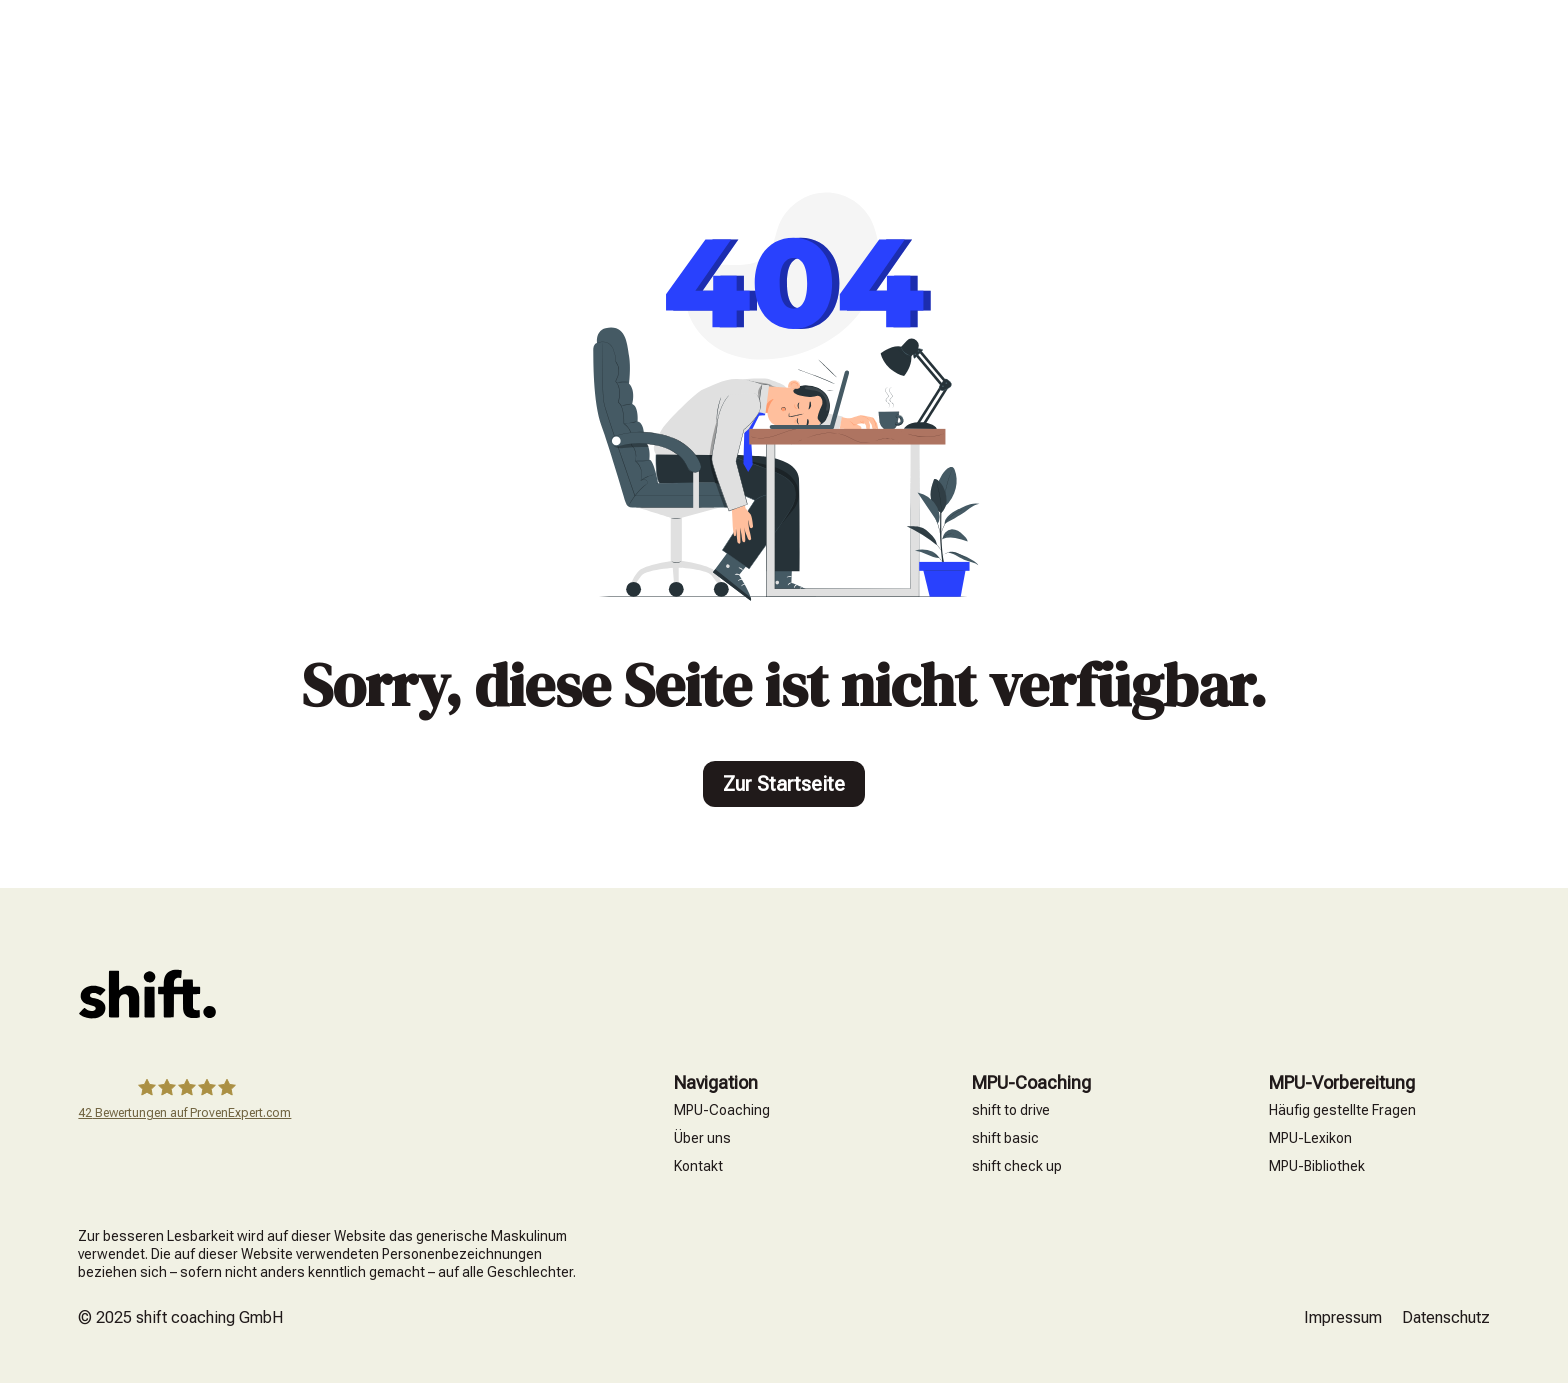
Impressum (1343, 1317)
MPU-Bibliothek (1317, 1166)
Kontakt (698, 1166)
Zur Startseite (784, 784)
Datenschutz (1446, 1317)
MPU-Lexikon (1310, 1138)
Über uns (702, 1138)
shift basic (1005, 1138)
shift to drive (1011, 1110)
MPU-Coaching (722, 1110)
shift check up (1017, 1166)
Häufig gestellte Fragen (1342, 1110)
